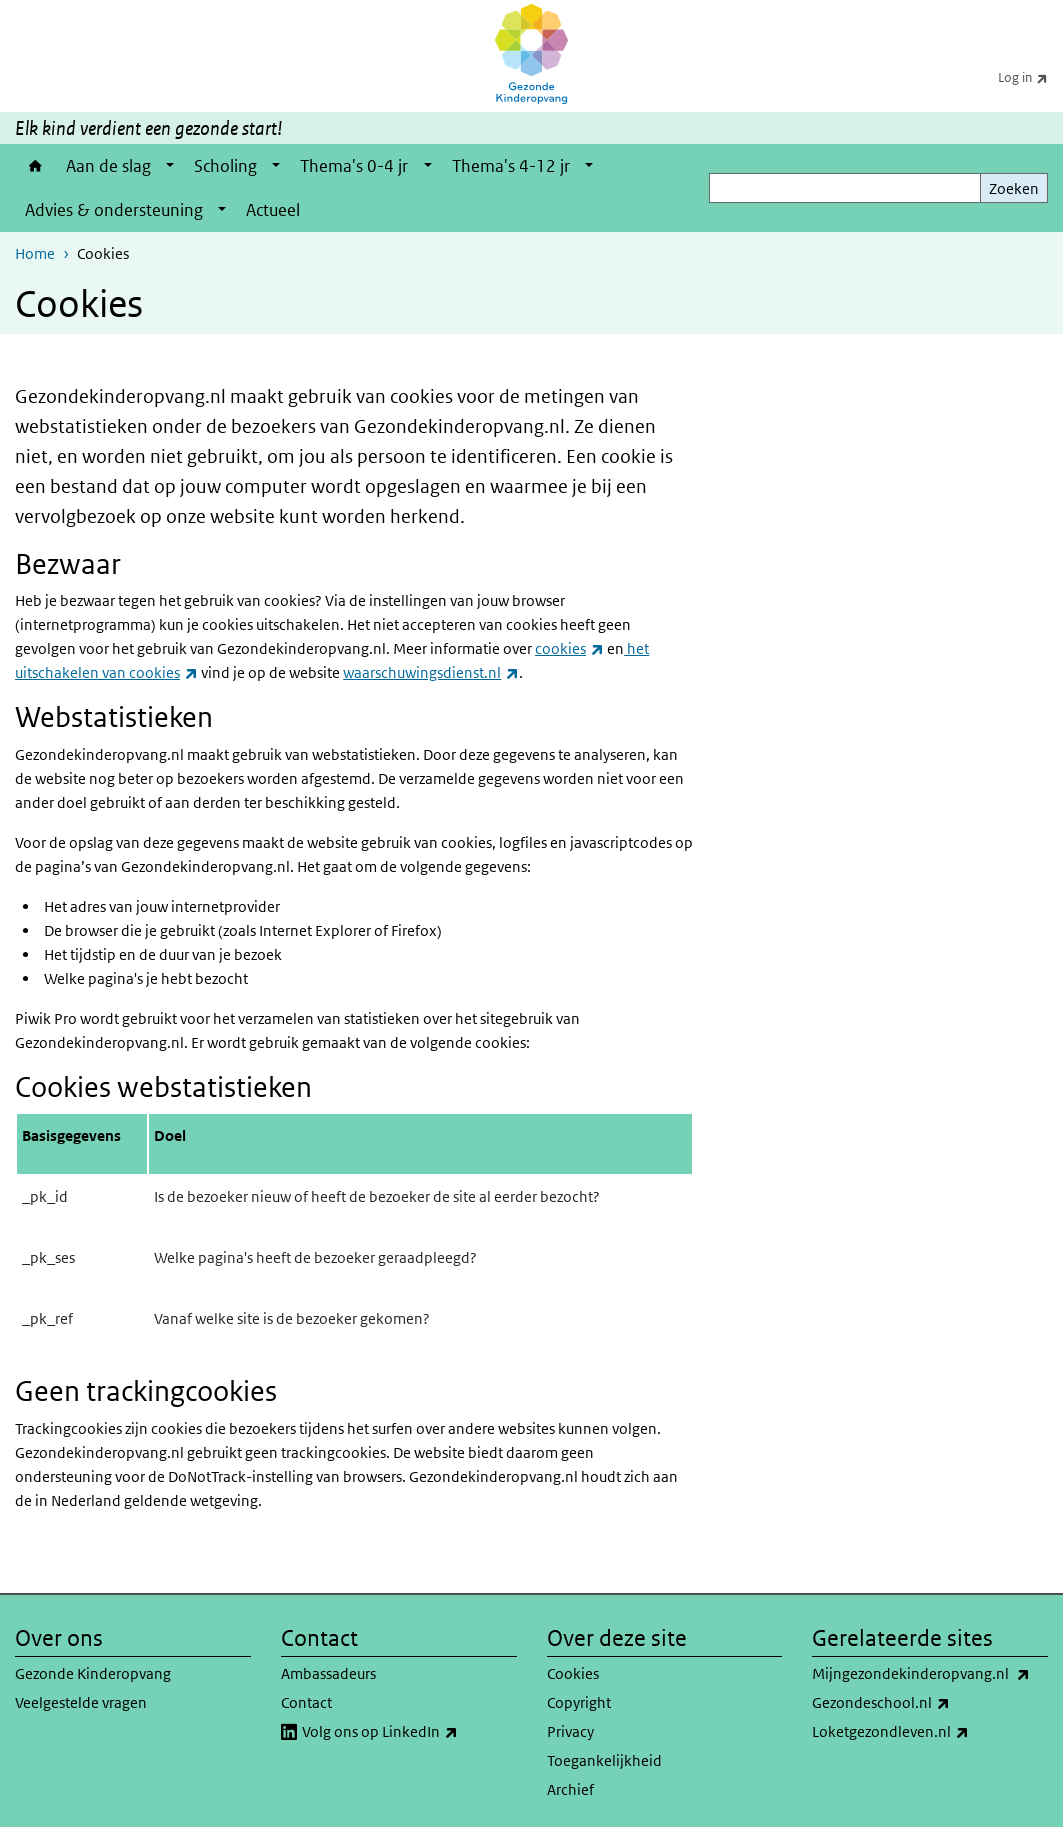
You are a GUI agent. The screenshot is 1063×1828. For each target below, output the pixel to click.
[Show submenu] (170, 166)
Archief (570, 1789)
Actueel (273, 210)
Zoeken (1014, 188)
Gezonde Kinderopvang (93, 1673)
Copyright (579, 1702)
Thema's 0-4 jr (354, 166)
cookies (569, 648)
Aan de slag (108, 166)
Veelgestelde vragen (81, 1702)
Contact (306, 1702)
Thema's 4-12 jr (511, 166)
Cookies (573, 1673)
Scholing (225, 166)
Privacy (570, 1731)
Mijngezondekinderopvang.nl (930, 1674)
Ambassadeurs (328, 1673)
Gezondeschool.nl (925, 1703)
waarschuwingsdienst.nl (431, 672)
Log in (1030, 77)
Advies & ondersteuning (114, 210)
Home (35, 166)
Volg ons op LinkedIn (409, 1732)
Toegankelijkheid (604, 1760)
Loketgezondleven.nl (930, 1732)
